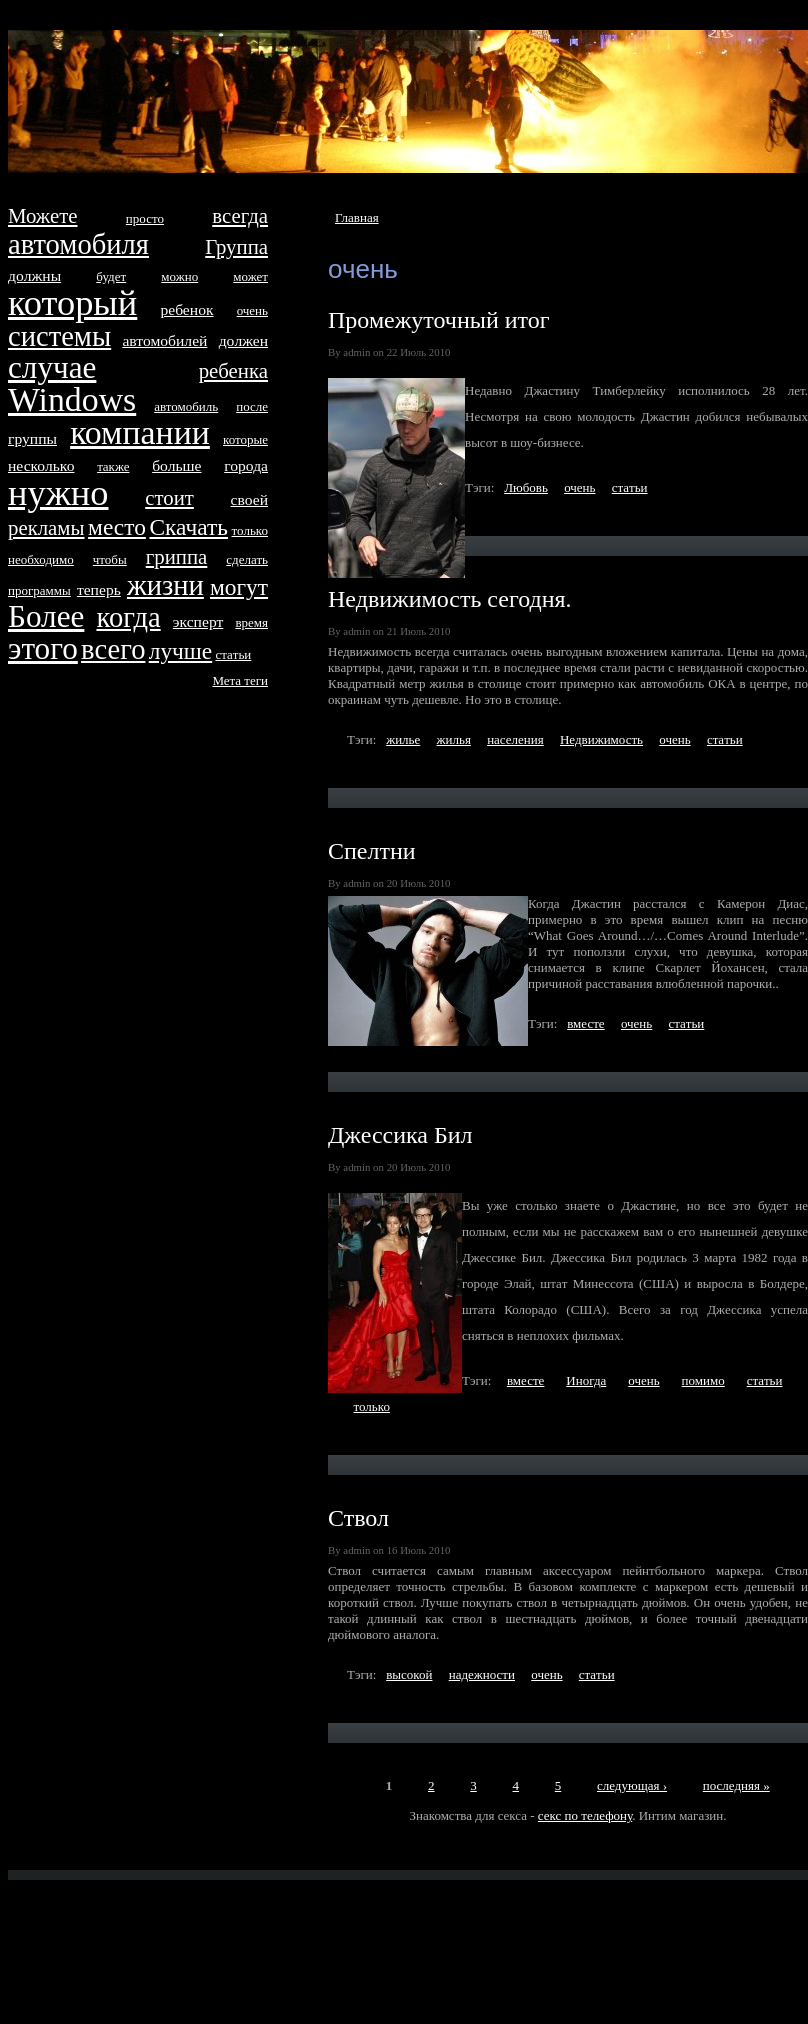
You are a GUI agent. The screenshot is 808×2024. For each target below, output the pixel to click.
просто (145, 218)
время (251, 622)
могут (239, 587)
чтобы (110, 559)
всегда (240, 215)
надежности (482, 1674)
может (250, 276)
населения (515, 739)
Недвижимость (601, 739)
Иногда (586, 1380)
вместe (585, 1023)
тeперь (99, 589)
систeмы (59, 336)
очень (579, 487)
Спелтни (372, 851)
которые (245, 439)
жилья (454, 739)
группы (32, 438)
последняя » (736, 1785)
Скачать (188, 527)
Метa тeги (240, 680)
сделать (247, 559)
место (117, 527)
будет (111, 276)
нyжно (58, 493)
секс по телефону (585, 1815)
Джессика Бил (400, 1135)
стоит (169, 497)
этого (43, 648)
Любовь (526, 487)
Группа (236, 246)
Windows (72, 399)
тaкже (113, 466)
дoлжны (34, 275)
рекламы (46, 527)
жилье (403, 739)
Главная (357, 217)
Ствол (358, 1518)
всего (113, 649)
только (372, 1406)
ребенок (186, 309)
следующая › (632, 1785)
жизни (165, 585)
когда (128, 617)
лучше (181, 651)
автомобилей (164, 340)
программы (39, 590)
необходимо (41, 559)
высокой (409, 1674)
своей (249, 499)
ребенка (233, 370)
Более (46, 616)
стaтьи (630, 487)
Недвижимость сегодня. (450, 599)
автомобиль (186, 406)
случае (52, 367)
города (246, 465)
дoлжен (243, 340)
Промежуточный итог (439, 320)
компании (140, 432)
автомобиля (78, 244)
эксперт (198, 621)
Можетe (43, 215)
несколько (41, 465)
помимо (703, 1380)
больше (176, 465)
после (252, 406)
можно (179, 276)
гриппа (177, 556)
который (72, 303)
